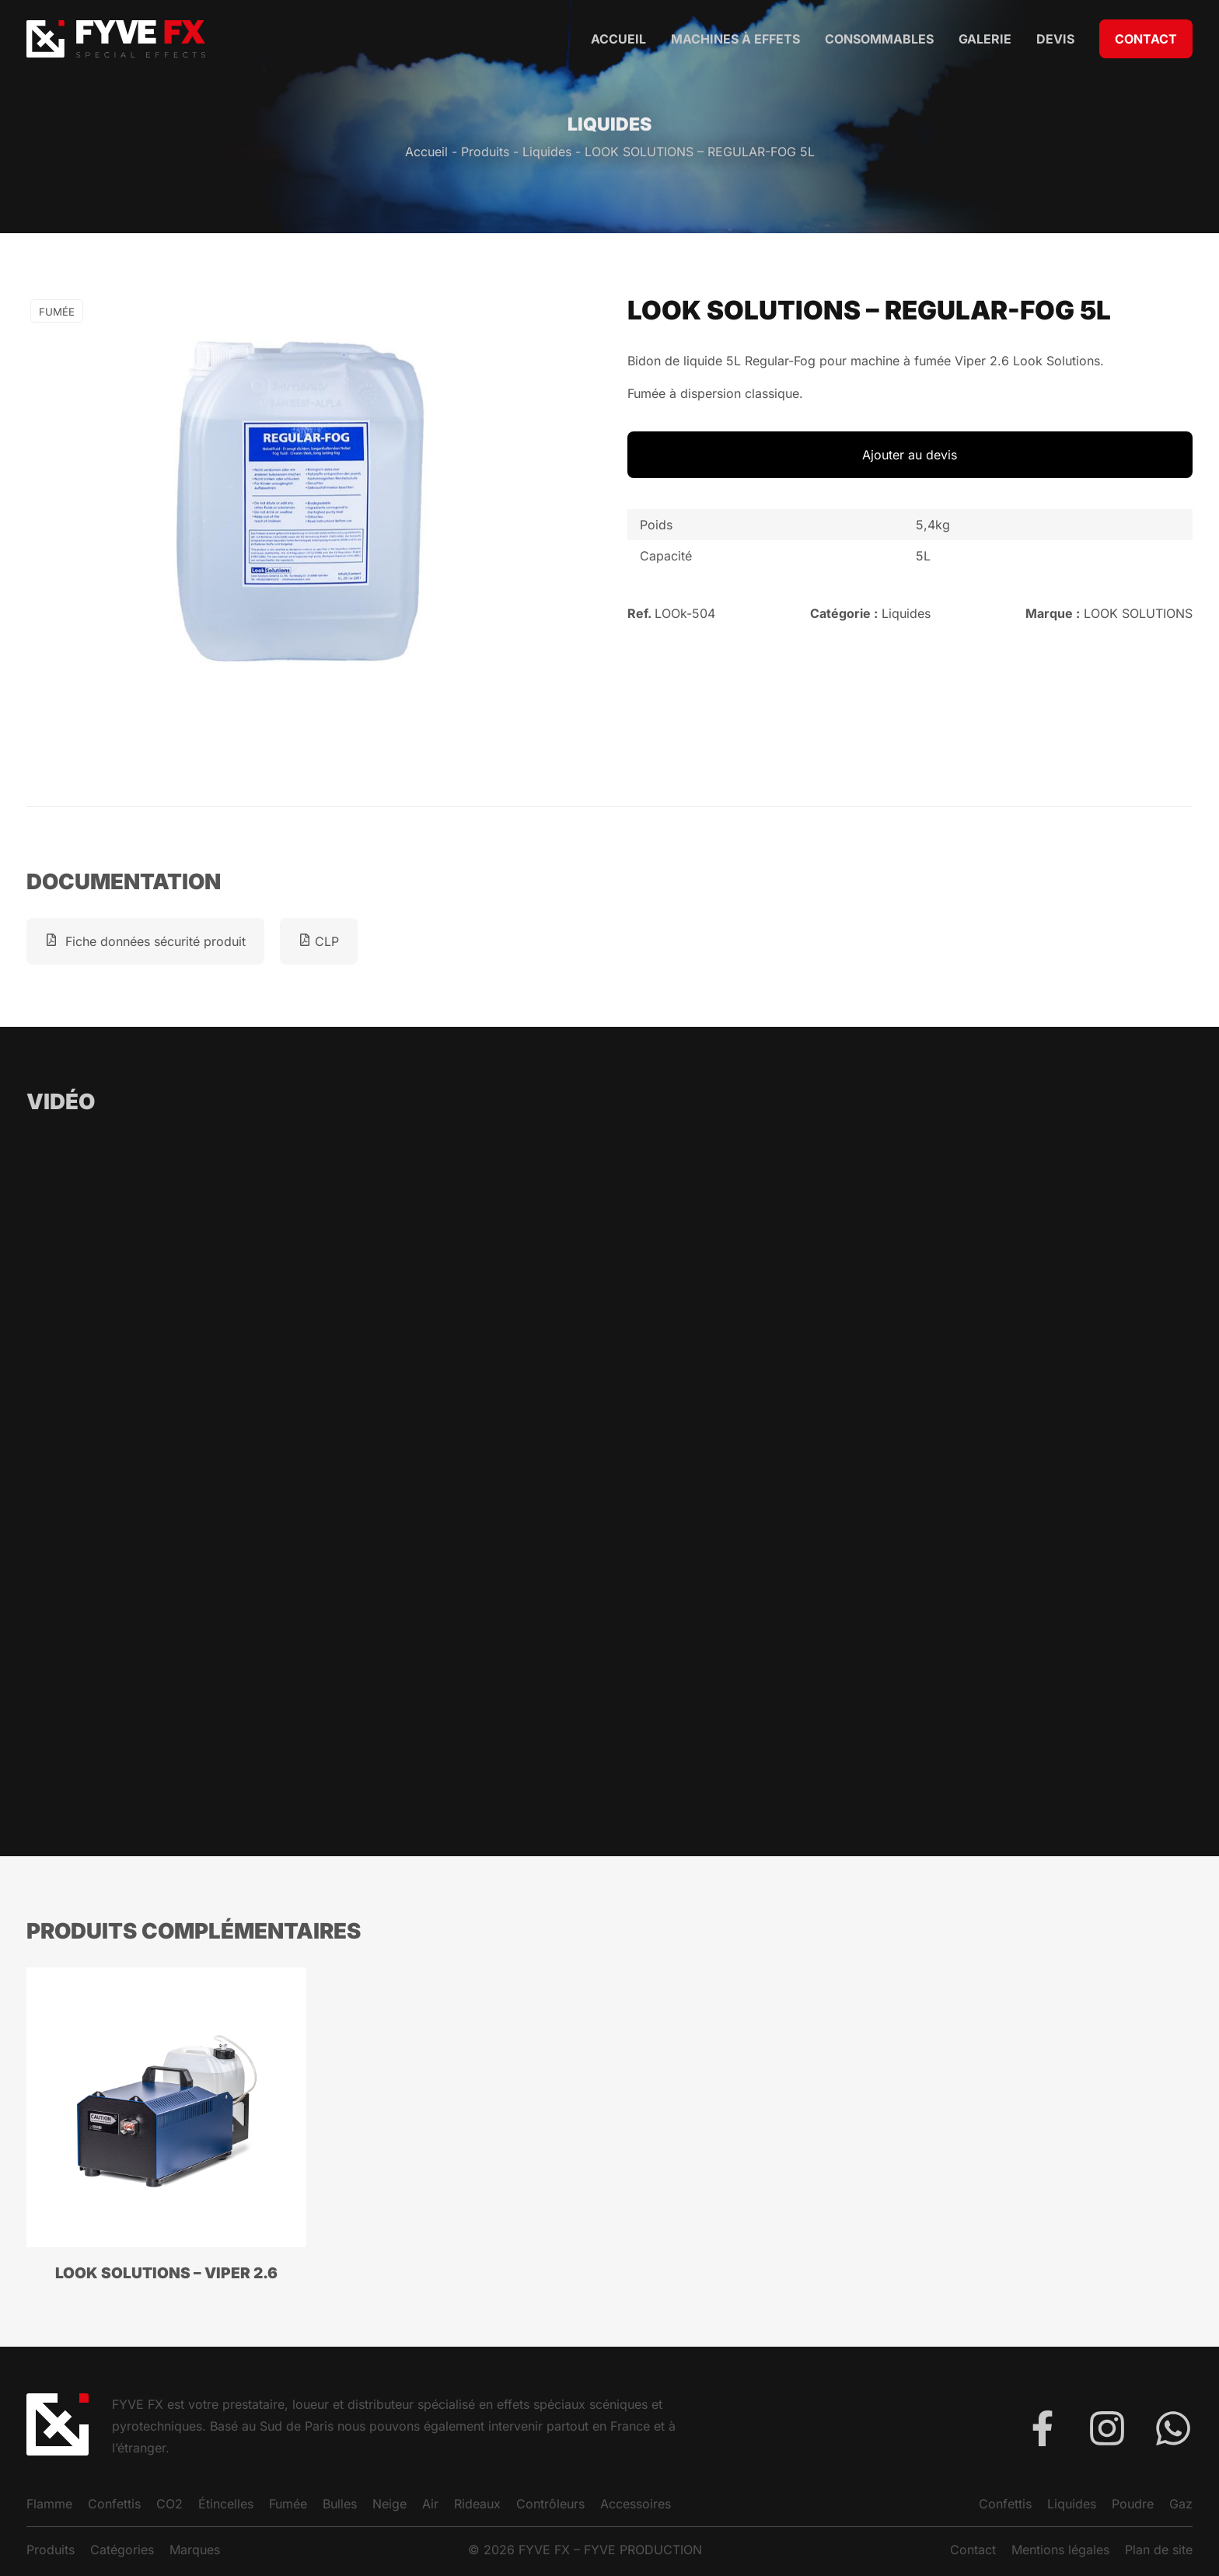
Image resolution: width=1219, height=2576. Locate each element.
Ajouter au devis (909, 454)
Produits (485, 151)
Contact (1146, 39)
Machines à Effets (735, 39)
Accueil (618, 39)
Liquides (546, 151)
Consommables (879, 39)
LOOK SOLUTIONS (1138, 613)
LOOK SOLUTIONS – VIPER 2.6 (166, 2273)
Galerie (985, 39)
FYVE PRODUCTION (643, 2549)
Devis (1055, 39)
